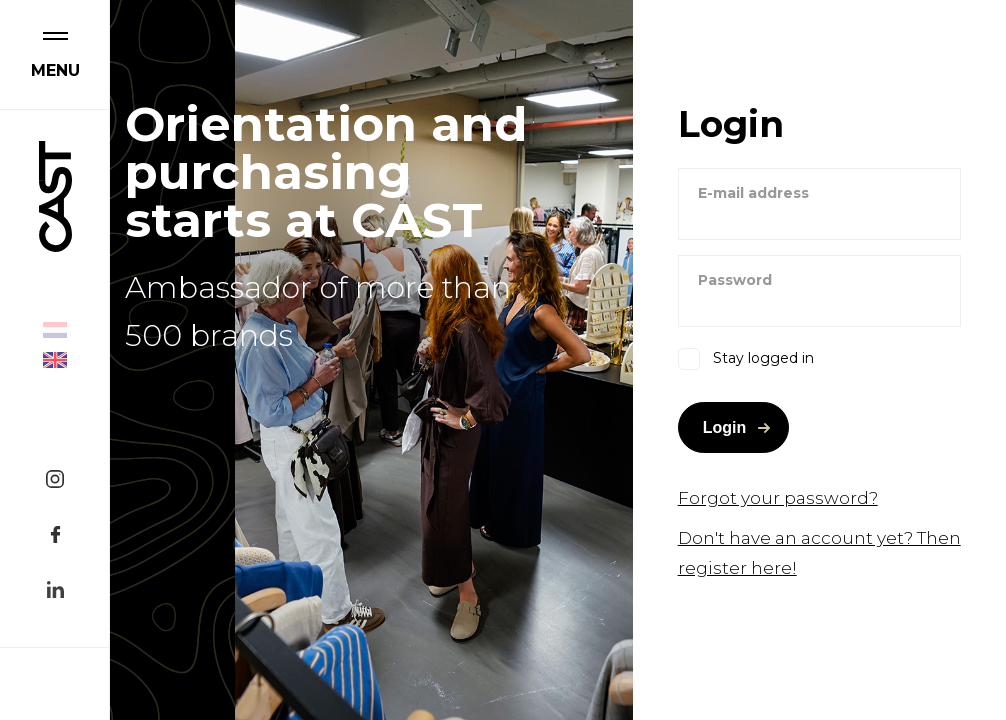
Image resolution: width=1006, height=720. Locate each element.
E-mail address (753, 193)
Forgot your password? (778, 498)
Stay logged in (763, 358)
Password (735, 280)
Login (725, 427)
